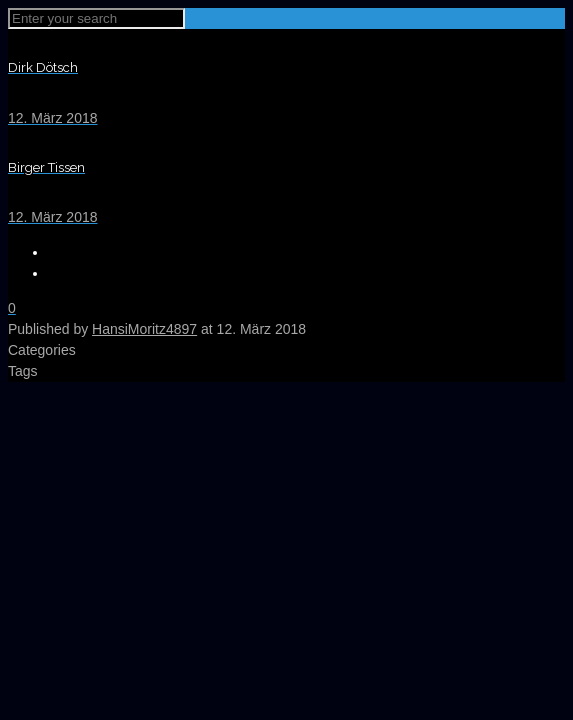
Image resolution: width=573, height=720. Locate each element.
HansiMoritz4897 (144, 329)
